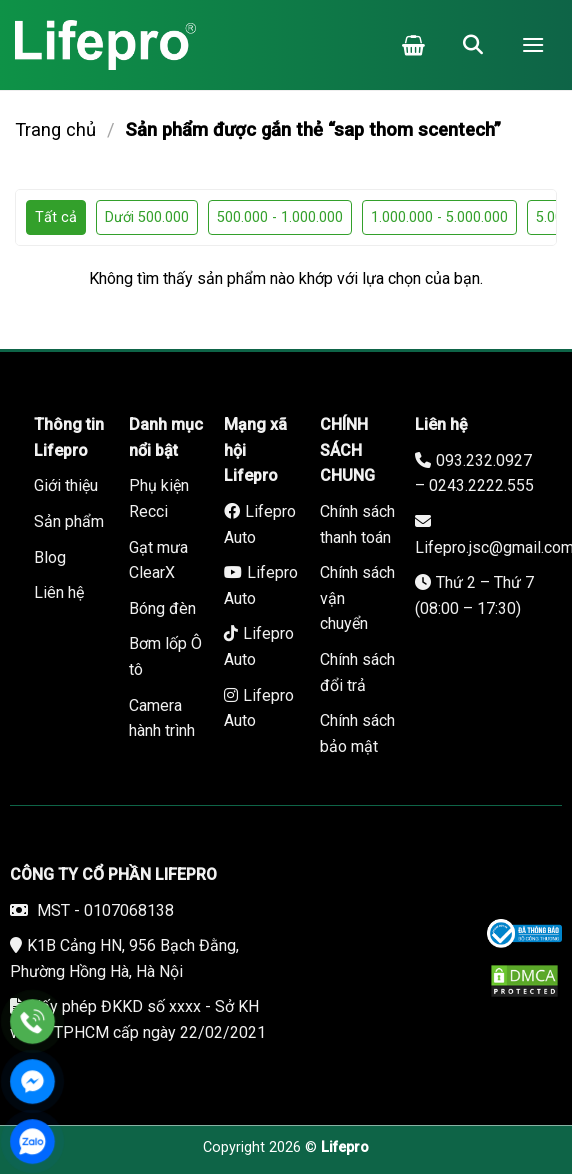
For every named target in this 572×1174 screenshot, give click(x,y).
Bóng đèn (162, 608)
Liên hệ (59, 592)
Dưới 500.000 (147, 217)
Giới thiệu (66, 485)
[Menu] (533, 44)
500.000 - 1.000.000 (280, 217)
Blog (50, 557)
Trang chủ (55, 129)
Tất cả (56, 217)
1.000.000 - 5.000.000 (439, 217)
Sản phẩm (69, 521)
